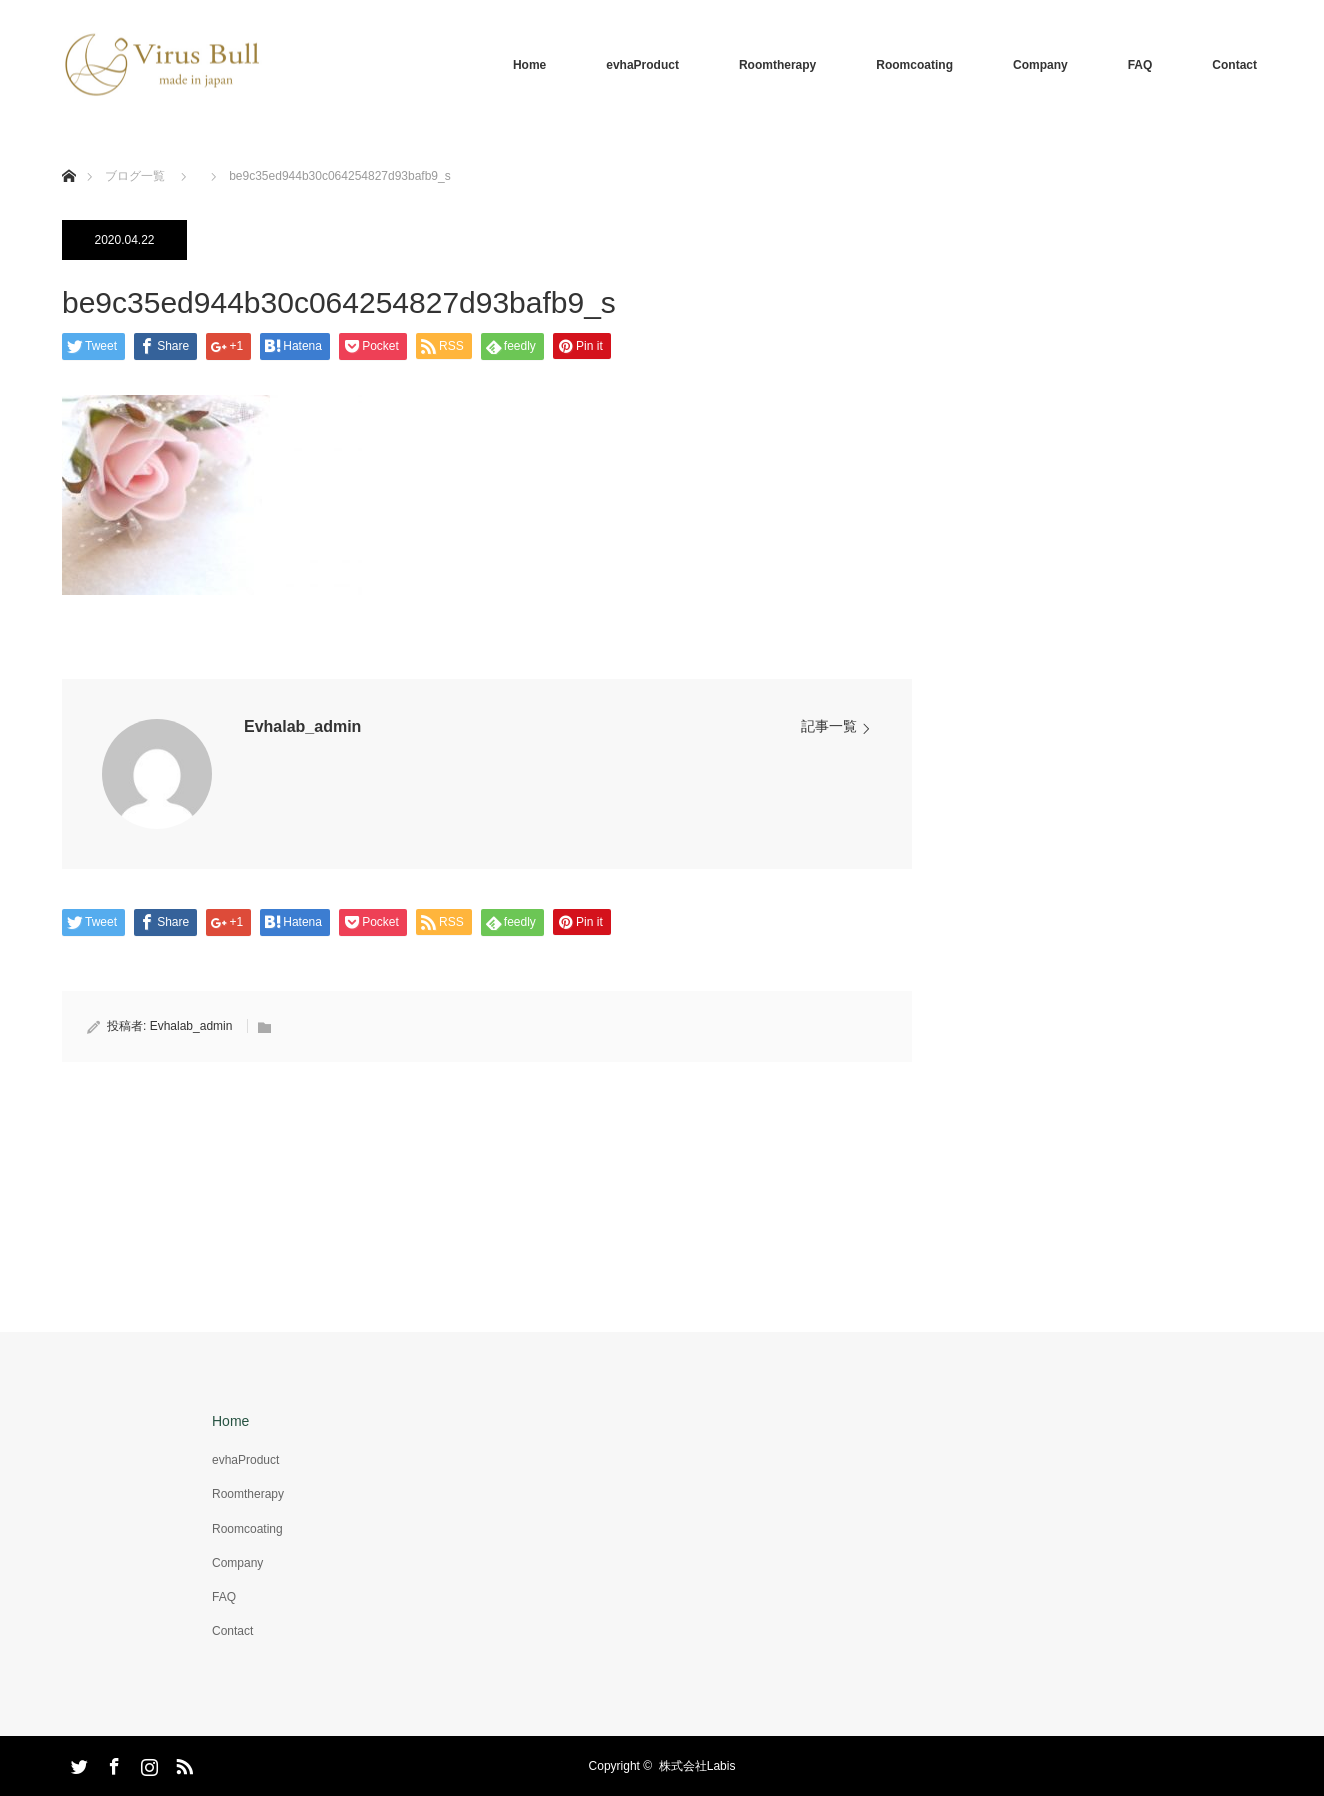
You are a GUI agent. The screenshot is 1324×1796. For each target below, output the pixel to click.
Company (1040, 65)
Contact (1234, 65)
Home (529, 65)
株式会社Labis (697, 1766)
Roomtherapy (777, 65)
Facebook (112, 1763)
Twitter (77, 1763)
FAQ (1140, 65)
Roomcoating (914, 65)
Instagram (147, 1763)
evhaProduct (642, 65)
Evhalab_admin (302, 726)
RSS (182, 1763)
